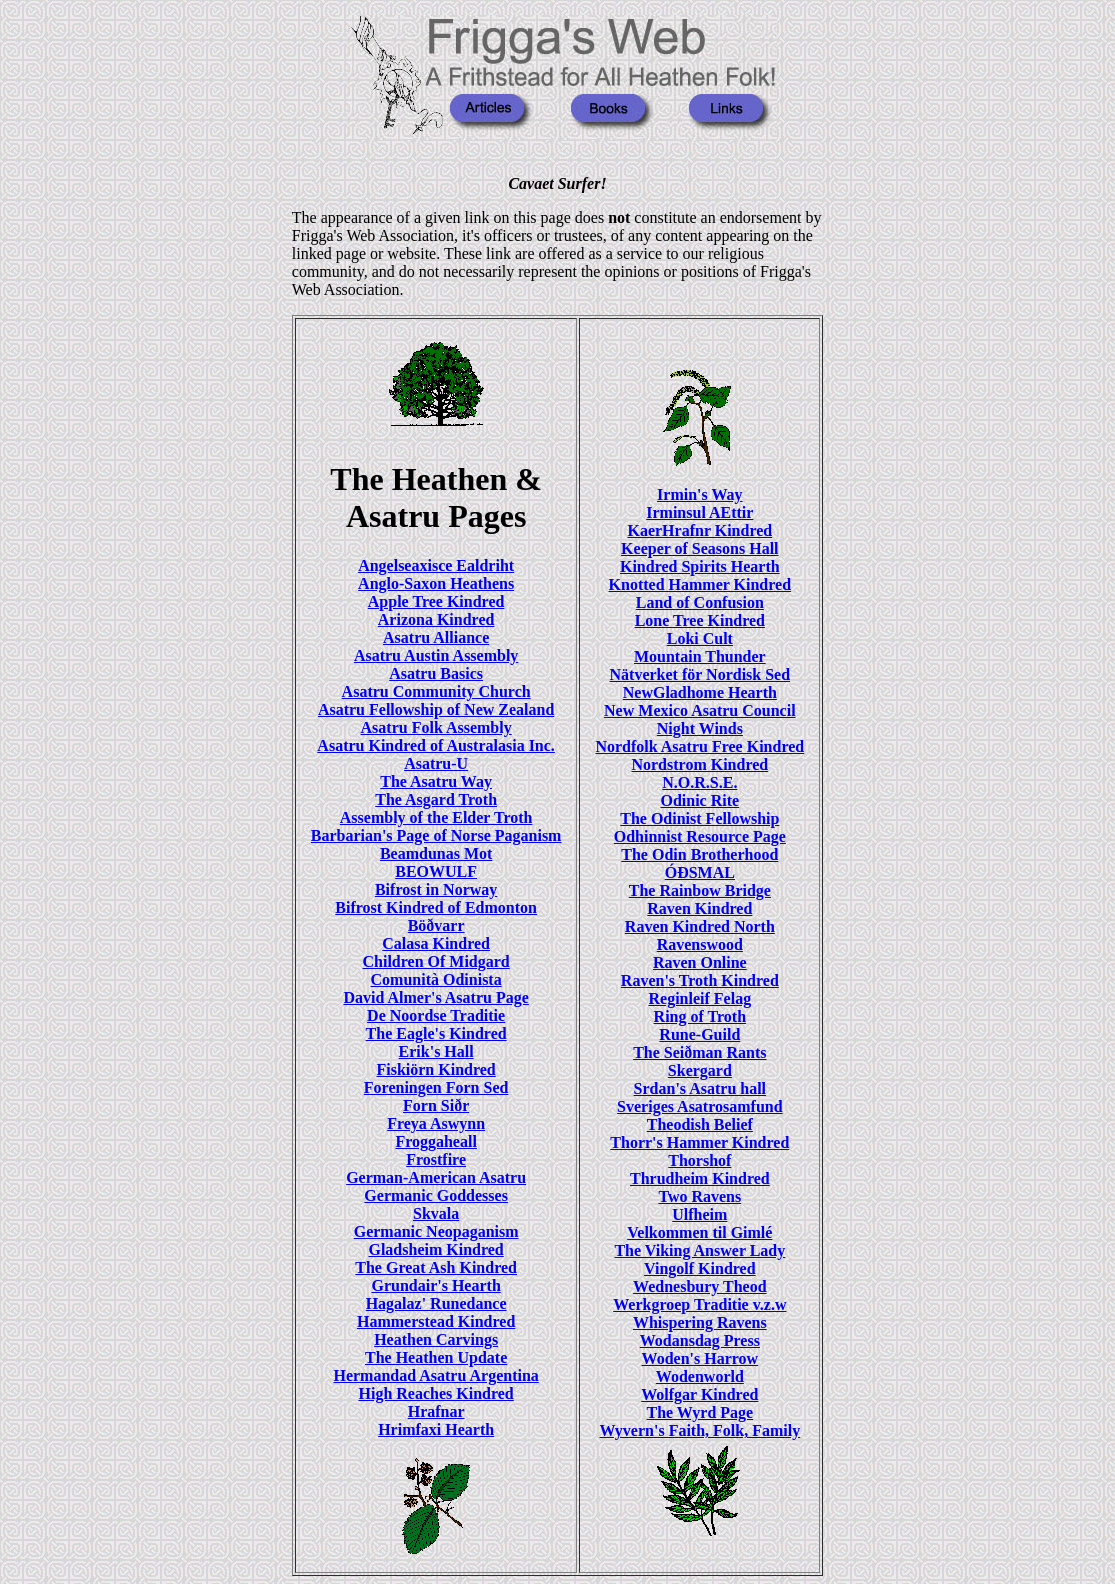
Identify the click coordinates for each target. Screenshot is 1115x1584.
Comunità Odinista (436, 979)
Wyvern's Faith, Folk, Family (699, 1430)
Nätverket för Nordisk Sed (700, 674)
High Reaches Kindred (435, 1393)
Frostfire (436, 1159)
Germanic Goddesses (436, 1195)
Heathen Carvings (436, 1339)
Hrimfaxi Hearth (436, 1429)
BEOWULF (436, 871)
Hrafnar (436, 1411)
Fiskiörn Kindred (435, 1069)
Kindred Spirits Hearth (700, 566)
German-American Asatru (436, 1177)
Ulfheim (699, 1214)
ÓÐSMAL (700, 872)
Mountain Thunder (700, 656)
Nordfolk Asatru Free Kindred (699, 746)
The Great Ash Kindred (436, 1267)
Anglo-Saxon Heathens (436, 583)
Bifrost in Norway (436, 889)
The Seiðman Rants (699, 1052)
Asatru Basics (436, 673)
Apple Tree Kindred (436, 601)
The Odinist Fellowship (699, 818)
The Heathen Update (436, 1357)
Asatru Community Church (436, 691)
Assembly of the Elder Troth (436, 817)
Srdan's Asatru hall (700, 1088)
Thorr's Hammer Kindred (699, 1142)
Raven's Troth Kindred (700, 980)
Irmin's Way (700, 494)
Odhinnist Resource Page (700, 836)
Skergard (700, 1070)
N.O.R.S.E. (699, 782)
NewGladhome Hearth (700, 692)
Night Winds (700, 728)
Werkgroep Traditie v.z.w (699, 1304)
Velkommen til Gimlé (699, 1232)
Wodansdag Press (700, 1340)
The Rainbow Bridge (700, 890)
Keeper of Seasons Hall (699, 548)
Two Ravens (699, 1196)
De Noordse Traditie (436, 1015)
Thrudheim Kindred (700, 1178)
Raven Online (700, 962)
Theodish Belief (700, 1124)
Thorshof (699, 1160)
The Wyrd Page (699, 1412)
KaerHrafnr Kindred (699, 530)
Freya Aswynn (436, 1123)
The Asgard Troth (436, 799)
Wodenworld (700, 1376)
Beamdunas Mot (436, 853)
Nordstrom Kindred (699, 764)
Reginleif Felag (700, 998)
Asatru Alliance (436, 637)
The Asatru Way (436, 781)
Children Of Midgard (435, 961)
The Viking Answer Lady (699, 1250)
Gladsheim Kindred (435, 1249)
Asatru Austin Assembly (436, 655)
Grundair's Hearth (435, 1285)
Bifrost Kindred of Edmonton (436, 907)
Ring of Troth (700, 1016)
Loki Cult (700, 638)
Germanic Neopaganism (436, 1231)
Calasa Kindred (436, 943)
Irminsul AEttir (699, 512)
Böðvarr (436, 925)
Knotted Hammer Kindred (700, 584)
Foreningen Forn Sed (436, 1087)
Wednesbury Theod (700, 1286)
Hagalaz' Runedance (436, 1303)
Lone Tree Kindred (700, 620)
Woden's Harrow (700, 1358)
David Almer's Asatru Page (435, 997)
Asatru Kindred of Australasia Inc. (436, 745)
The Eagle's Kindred (436, 1033)
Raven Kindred (699, 908)
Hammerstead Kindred (436, 1321)
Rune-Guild (699, 1034)
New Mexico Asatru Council (700, 710)
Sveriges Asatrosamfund (700, 1106)
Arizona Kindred (436, 619)
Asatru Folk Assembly (436, 727)
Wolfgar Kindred (699, 1394)
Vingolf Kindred (700, 1268)
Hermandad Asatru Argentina (435, 1375)
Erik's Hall (436, 1051)
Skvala (436, 1213)
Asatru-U (436, 763)
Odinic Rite (699, 800)
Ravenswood (700, 944)
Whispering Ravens (700, 1322)
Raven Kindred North (700, 926)
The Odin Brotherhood (699, 854)
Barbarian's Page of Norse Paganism (436, 835)
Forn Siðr (436, 1105)
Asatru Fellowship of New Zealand (436, 709)
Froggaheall (435, 1141)
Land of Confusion (700, 602)
